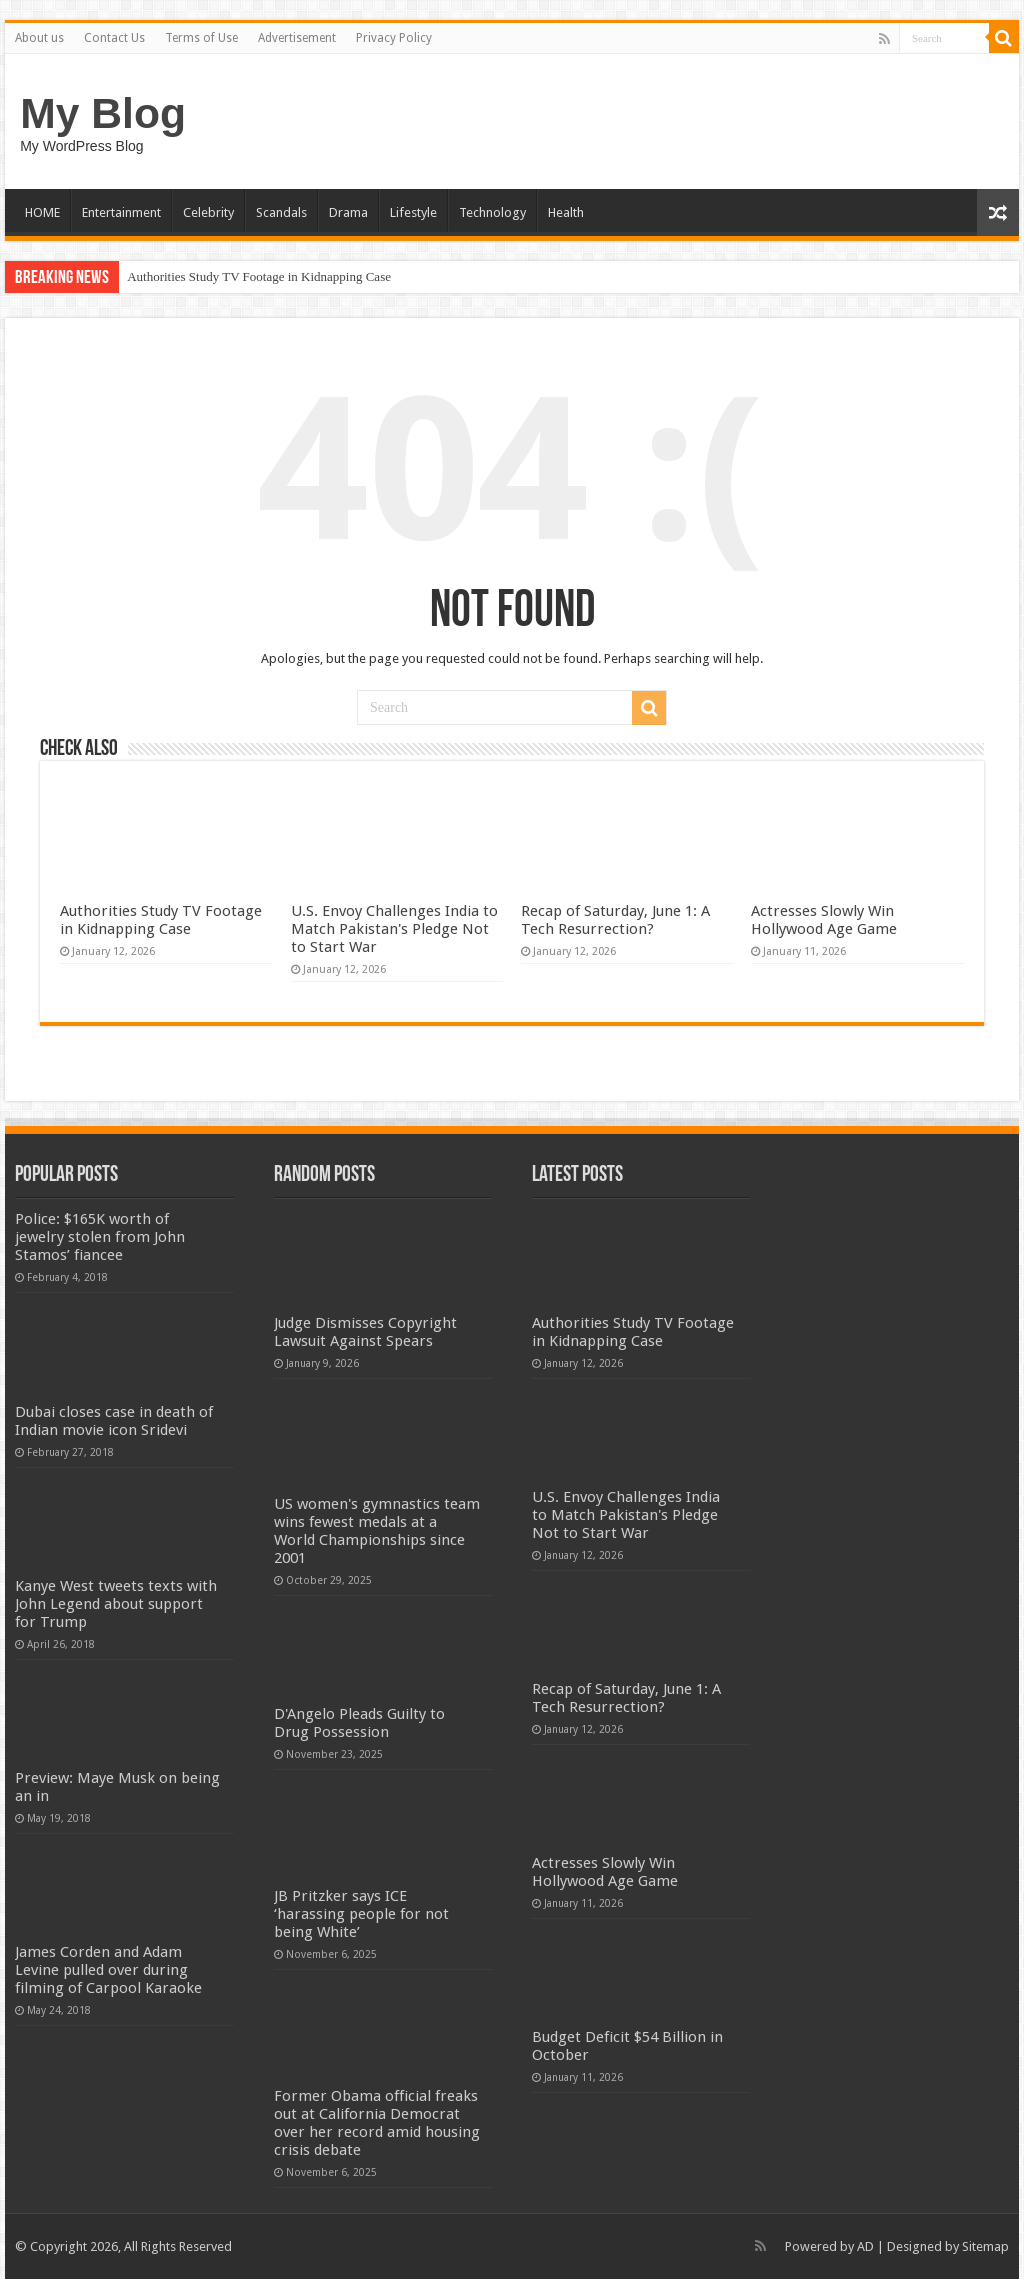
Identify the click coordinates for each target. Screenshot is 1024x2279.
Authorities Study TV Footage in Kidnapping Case (259, 276)
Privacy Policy (394, 38)
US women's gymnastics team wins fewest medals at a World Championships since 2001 (377, 1531)
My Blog (103, 113)
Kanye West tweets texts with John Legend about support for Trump (116, 1604)
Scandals (281, 212)
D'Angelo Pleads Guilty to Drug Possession (359, 1723)
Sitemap (985, 2246)
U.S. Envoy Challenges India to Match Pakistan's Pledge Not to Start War (394, 929)
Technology (492, 212)
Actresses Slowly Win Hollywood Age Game (824, 920)
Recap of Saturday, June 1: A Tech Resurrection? (615, 920)
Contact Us (114, 38)
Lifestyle (413, 212)
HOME (42, 212)
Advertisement (297, 38)
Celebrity (208, 212)
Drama (348, 212)
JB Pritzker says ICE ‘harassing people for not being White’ (361, 1914)
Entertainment (121, 212)
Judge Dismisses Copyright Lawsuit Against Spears (365, 1332)
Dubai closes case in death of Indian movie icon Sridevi (114, 1421)
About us (39, 38)
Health (566, 212)
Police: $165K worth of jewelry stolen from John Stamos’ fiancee (100, 1237)
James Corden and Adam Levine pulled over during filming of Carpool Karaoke (108, 1970)
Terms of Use (201, 38)
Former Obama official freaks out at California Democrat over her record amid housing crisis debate (377, 2123)
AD (865, 2246)
